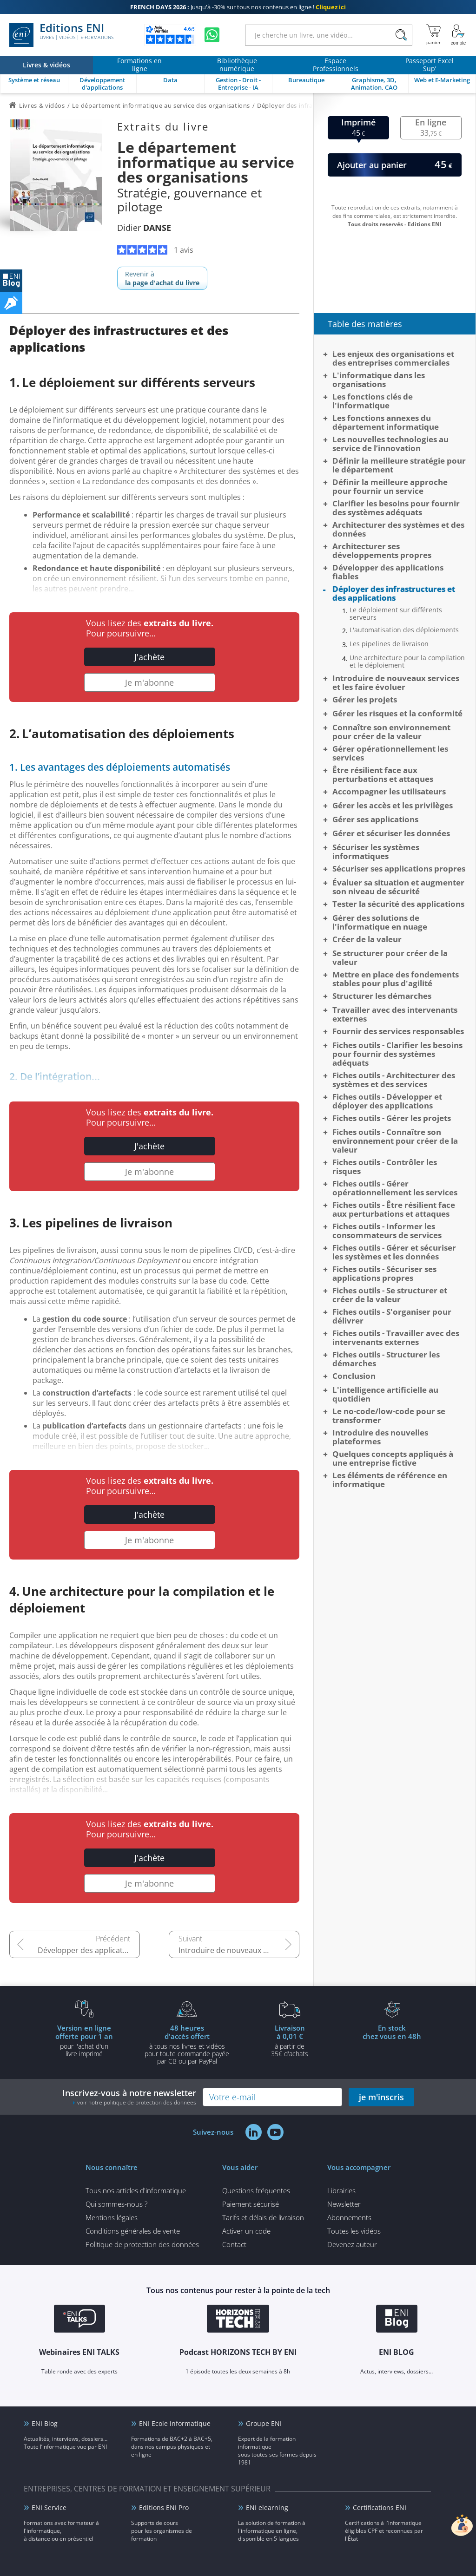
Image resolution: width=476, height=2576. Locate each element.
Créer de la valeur (367, 939)
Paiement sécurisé (250, 2204)
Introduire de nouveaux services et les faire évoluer (238, 1950)
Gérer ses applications (375, 819)
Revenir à (162, 278)
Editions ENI (61, 35)
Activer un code (246, 2230)
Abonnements (349, 2217)
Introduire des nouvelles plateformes (380, 1437)
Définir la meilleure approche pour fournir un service (390, 486)
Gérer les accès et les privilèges (392, 805)
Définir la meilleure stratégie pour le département (399, 465)
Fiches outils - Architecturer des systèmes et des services (393, 1079)
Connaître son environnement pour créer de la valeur (391, 732)
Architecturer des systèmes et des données (398, 529)
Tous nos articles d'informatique (136, 2190)
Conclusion (354, 1375)
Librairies (341, 2190)
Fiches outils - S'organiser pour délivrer (391, 1316)
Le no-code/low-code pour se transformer (388, 1415)
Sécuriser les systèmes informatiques (375, 851)
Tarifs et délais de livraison (263, 2217)
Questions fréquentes (256, 2190)
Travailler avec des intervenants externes (394, 1014)
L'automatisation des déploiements (404, 630)
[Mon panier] (433, 35)
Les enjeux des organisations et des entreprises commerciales (393, 358)
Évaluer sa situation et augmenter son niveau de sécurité (398, 887)
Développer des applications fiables (89, 1950)
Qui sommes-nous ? (116, 2204)
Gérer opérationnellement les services (390, 753)
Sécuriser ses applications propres (398, 868)
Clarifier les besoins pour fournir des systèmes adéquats (396, 508)
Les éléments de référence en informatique (389, 1479)
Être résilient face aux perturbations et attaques (382, 774)
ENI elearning (267, 2507)
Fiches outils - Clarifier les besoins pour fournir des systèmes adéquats (397, 1054)
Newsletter (344, 2204)
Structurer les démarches (381, 995)
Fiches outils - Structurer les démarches (386, 1359)
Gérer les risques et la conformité (397, 713)
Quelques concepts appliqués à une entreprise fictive (392, 1458)
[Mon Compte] (458, 35)
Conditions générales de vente (133, 2230)
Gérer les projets (364, 699)
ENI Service (49, 2507)
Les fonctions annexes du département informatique (385, 422)
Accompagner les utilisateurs (389, 791)
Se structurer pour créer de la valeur (390, 957)
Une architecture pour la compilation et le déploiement (407, 661)
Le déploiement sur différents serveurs (396, 613)
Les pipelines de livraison (389, 644)
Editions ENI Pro (164, 2507)
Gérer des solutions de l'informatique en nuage (379, 922)
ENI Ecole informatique (175, 2423)
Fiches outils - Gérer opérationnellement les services (394, 1188)
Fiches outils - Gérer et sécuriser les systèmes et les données (394, 1252)
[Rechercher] (400, 35)
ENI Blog (45, 2423)
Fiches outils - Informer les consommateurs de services (387, 1230)
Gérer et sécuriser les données (391, 833)
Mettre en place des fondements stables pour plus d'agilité (395, 979)
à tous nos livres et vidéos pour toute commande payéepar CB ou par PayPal (187, 2044)
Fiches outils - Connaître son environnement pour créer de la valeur (395, 1140)
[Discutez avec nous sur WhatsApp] (212, 34)
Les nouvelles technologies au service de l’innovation (390, 443)
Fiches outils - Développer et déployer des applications (387, 1101)
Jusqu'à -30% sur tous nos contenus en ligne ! (238, 7)
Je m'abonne (149, 682)
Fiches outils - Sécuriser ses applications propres (384, 1273)
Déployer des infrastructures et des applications (393, 593)
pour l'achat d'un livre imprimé (84, 2040)
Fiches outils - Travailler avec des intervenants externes (395, 1337)
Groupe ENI (264, 2423)
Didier (144, 227)
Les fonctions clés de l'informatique (372, 401)
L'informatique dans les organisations (378, 379)
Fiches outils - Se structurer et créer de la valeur (389, 1295)
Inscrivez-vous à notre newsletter (129, 2096)
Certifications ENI (379, 2507)
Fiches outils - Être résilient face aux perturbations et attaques (393, 1209)
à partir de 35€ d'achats (289, 2040)
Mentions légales (112, 2217)
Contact (234, 2244)
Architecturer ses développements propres (381, 550)
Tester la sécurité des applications (398, 903)
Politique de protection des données (142, 2244)
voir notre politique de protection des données (136, 2102)
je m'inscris (381, 2097)
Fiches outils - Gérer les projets (391, 1118)
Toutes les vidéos (354, 2230)
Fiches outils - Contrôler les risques (384, 1166)
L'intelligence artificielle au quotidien (385, 1394)
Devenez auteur (352, 2244)
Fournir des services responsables (398, 1031)
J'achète (149, 656)
